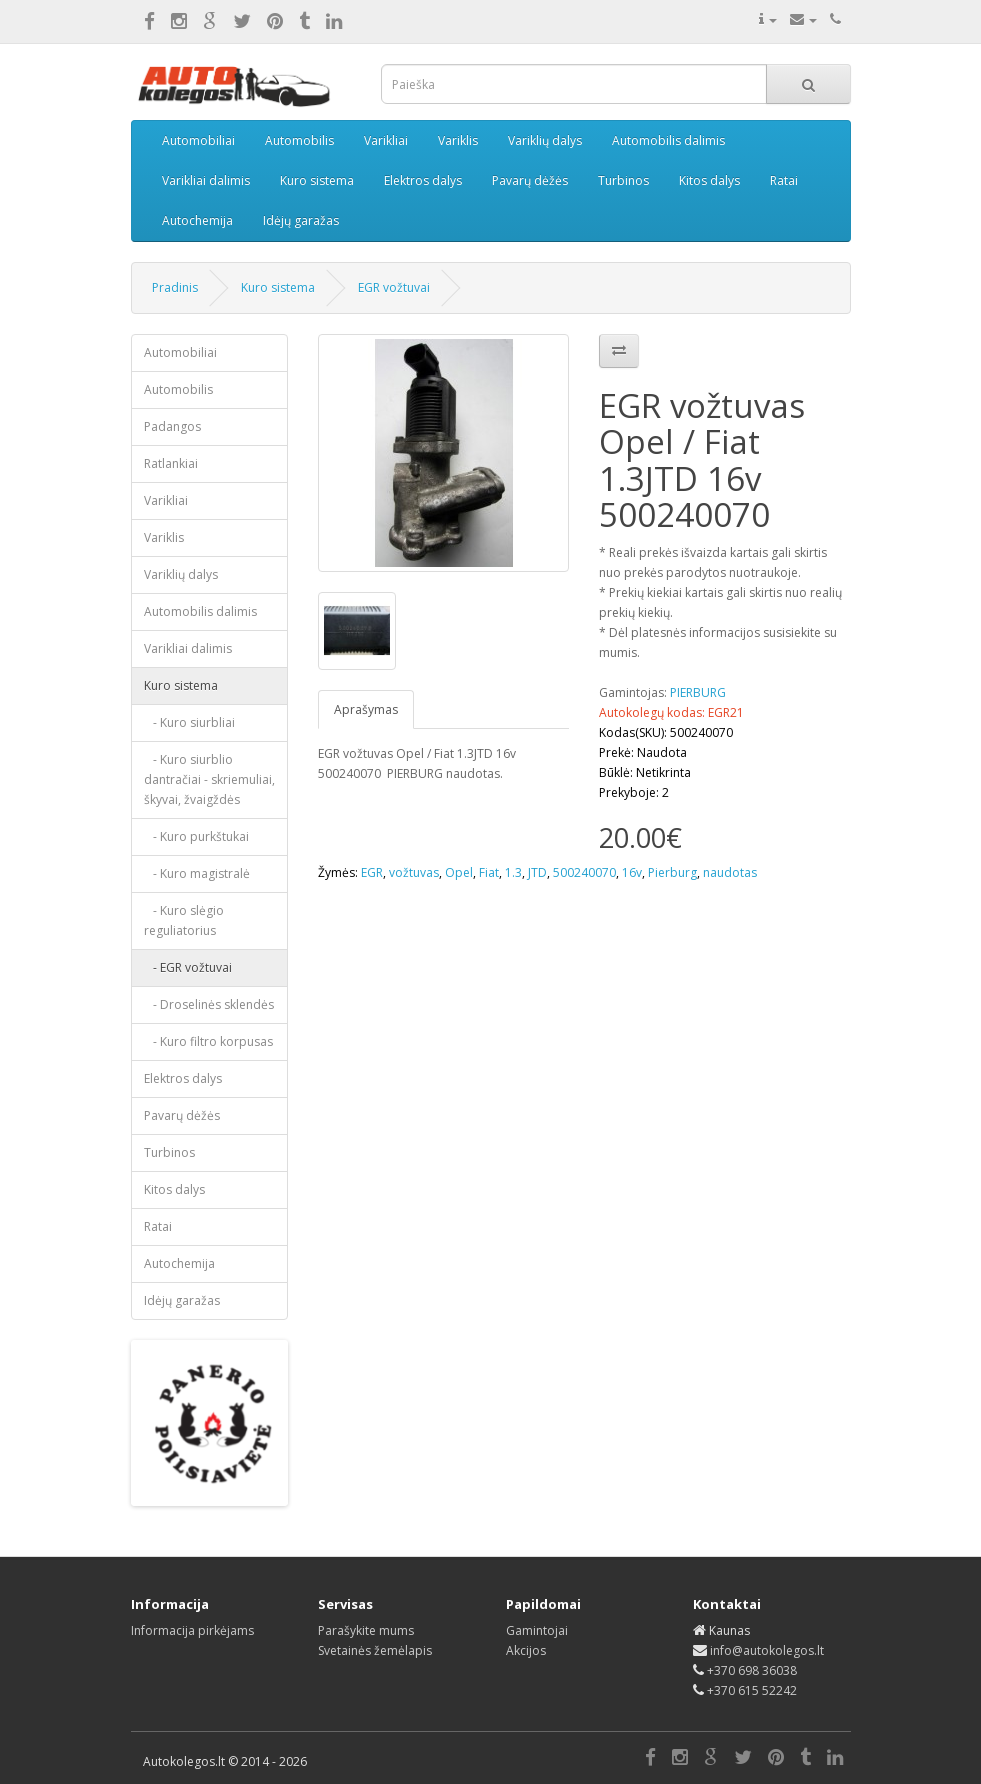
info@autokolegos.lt (767, 1650)
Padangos (172, 426)
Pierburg (672, 872)
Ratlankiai (171, 463)
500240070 (584, 872)
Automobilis (299, 140)
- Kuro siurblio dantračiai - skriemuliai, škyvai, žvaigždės (209, 779)
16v (632, 872)
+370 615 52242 (752, 1690)
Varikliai (386, 140)
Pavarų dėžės (530, 180)
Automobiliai (198, 140)
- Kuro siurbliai (189, 722)
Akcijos (526, 1650)
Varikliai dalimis (206, 180)
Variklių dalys (545, 140)
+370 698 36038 (752, 1670)
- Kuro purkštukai (196, 836)
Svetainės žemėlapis (375, 1650)
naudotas (730, 872)
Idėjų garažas (301, 220)
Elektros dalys (423, 180)
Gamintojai (537, 1630)
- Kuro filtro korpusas (208, 1041)
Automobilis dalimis (668, 140)
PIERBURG (698, 692)
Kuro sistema (317, 180)
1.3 (513, 872)
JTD (537, 872)
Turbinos (623, 180)
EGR (372, 872)
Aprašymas (366, 709)
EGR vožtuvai (394, 287)
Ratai (784, 180)
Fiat (489, 872)
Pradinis (175, 287)
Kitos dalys (709, 180)
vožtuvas (414, 872)
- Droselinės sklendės (209, 1004)
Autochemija (197, 220)
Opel (459, 872)
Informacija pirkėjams (192, 1630)
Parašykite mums (366, 1630)
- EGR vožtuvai (188, 967)
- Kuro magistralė (197, 873)
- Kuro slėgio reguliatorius (184, 920)
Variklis (458, 140)
